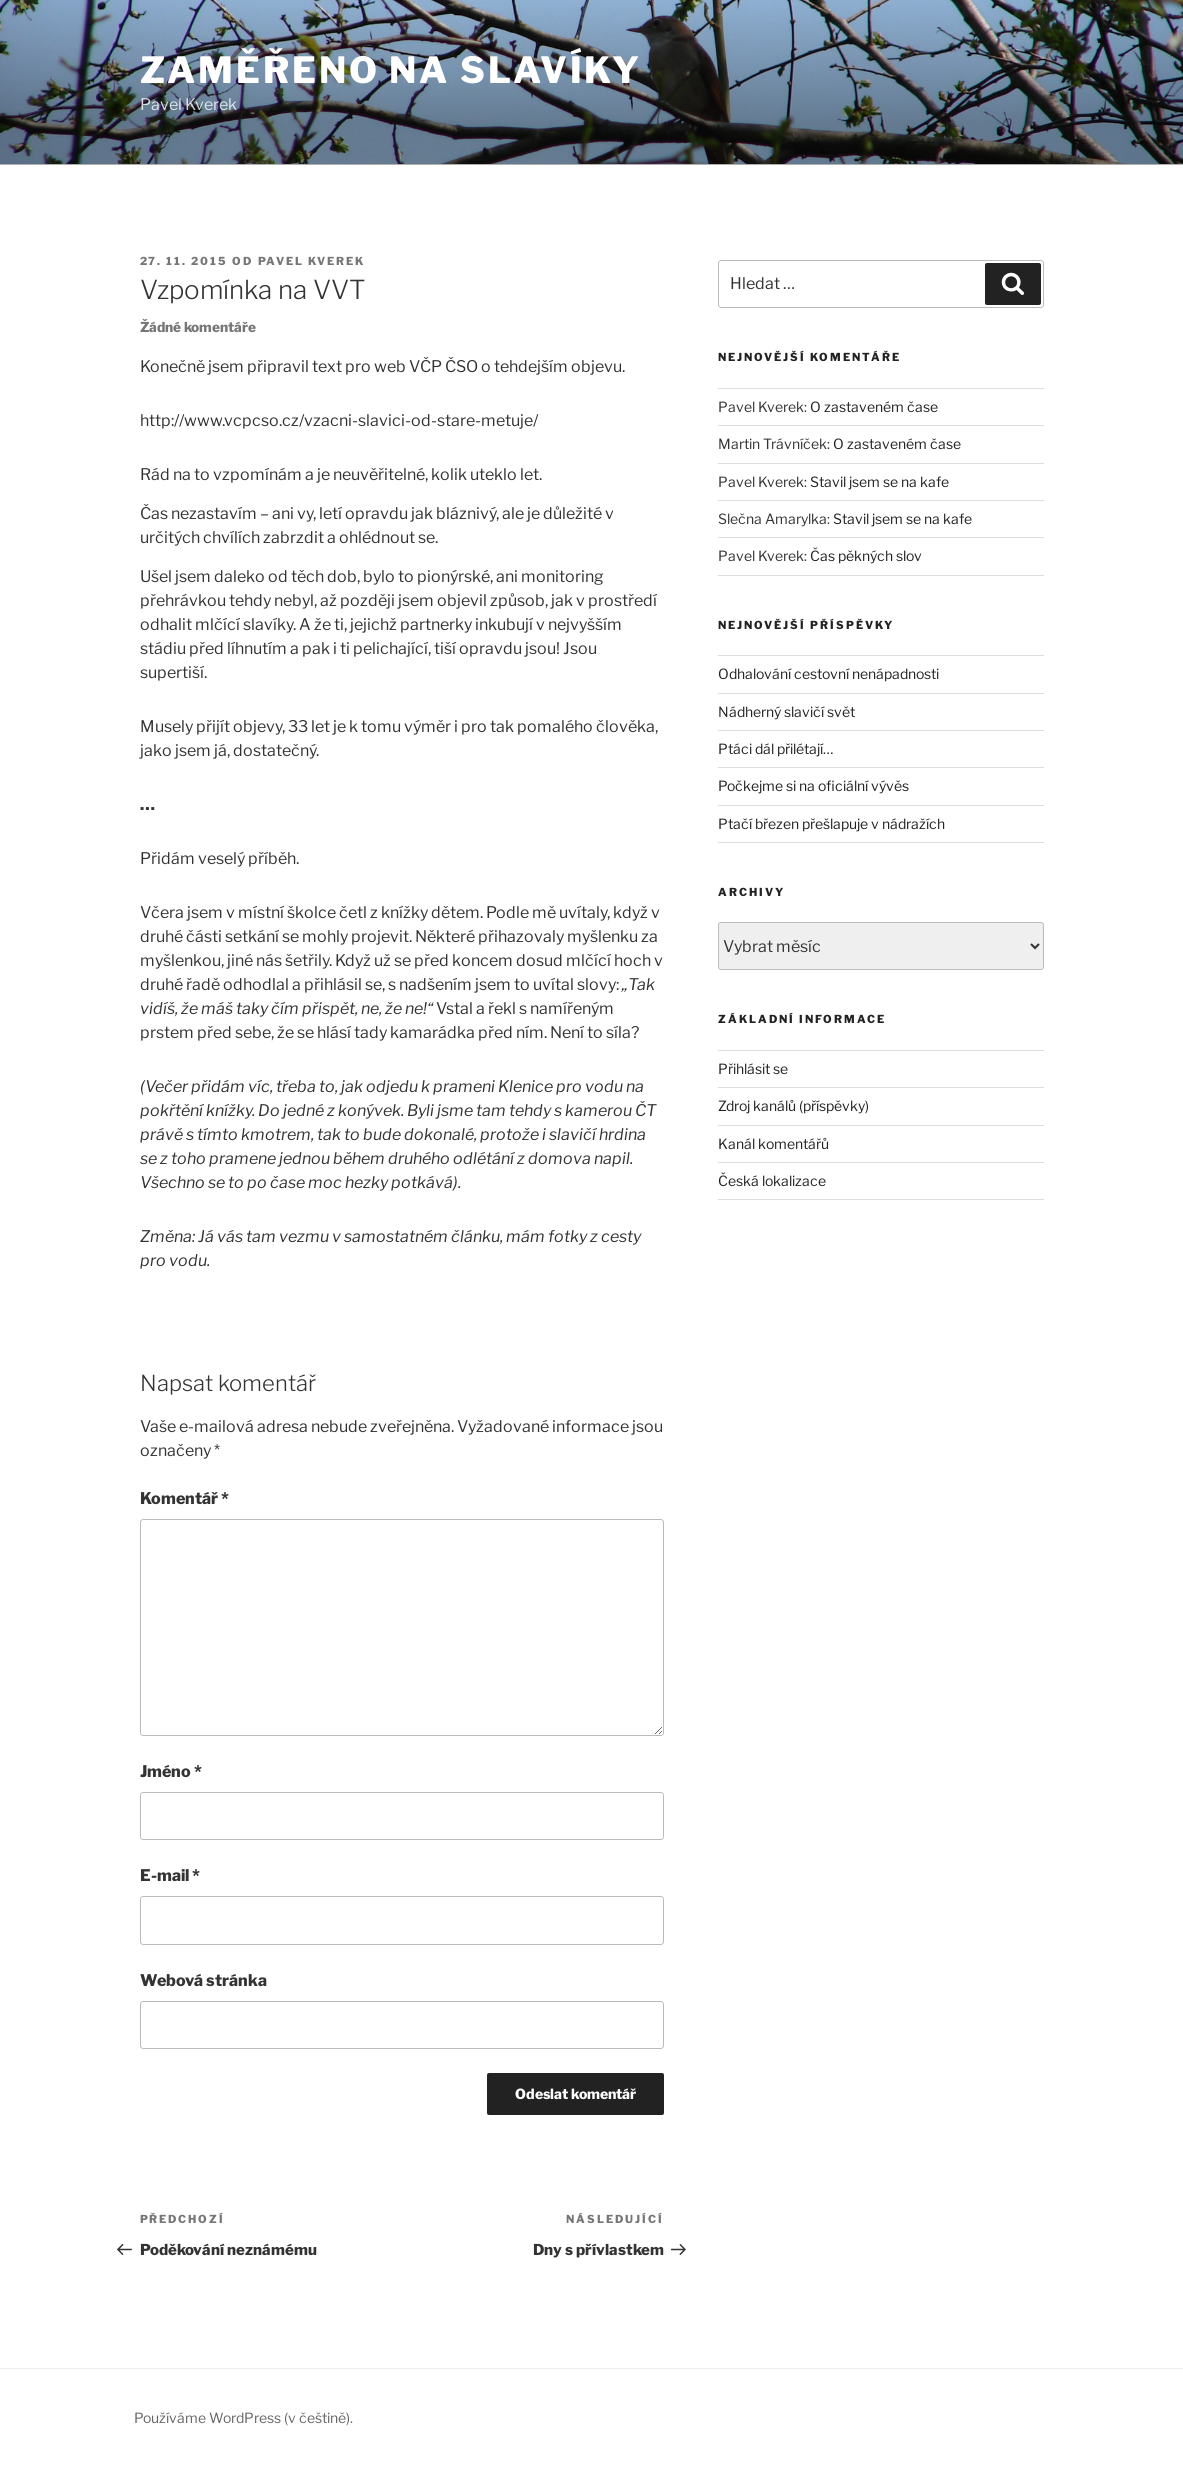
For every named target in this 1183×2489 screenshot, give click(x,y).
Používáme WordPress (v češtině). (243, 2417)
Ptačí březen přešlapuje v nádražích (831, 823)
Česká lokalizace (772, 1180)
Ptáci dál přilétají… (775, 748)
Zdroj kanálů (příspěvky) (793, 1105)
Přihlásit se (753, 1068)
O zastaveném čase (874, 406)
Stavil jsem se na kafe (879, 481)
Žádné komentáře (198, 327)
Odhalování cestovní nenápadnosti (828, 673)
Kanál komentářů (773, 1143)
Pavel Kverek (312, 261)
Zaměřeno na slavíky (391, 70)
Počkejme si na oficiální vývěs (813, 785)
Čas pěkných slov (866, 555)
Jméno (171, 1771)
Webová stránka (203, 1980)
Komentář (184, 1498)
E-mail (170, 1875)
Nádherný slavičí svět (786, 711)
